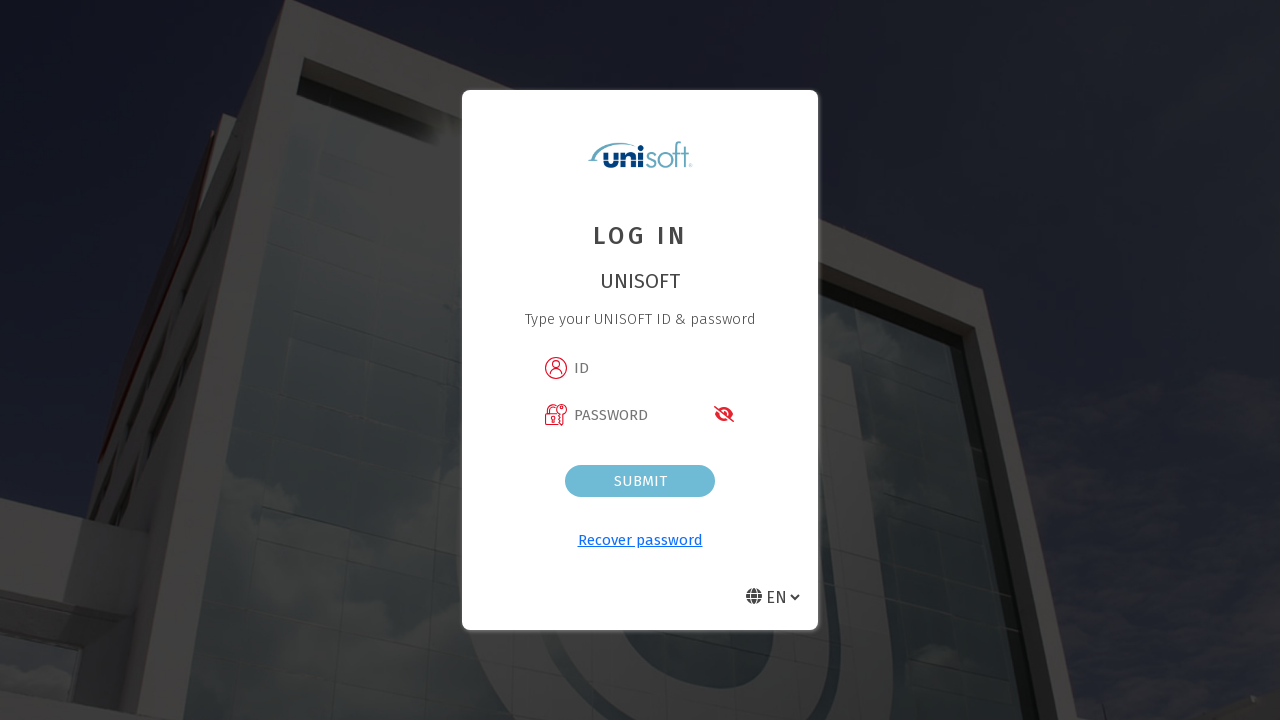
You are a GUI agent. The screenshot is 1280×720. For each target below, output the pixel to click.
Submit (640, 481)
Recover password (640, 540)
